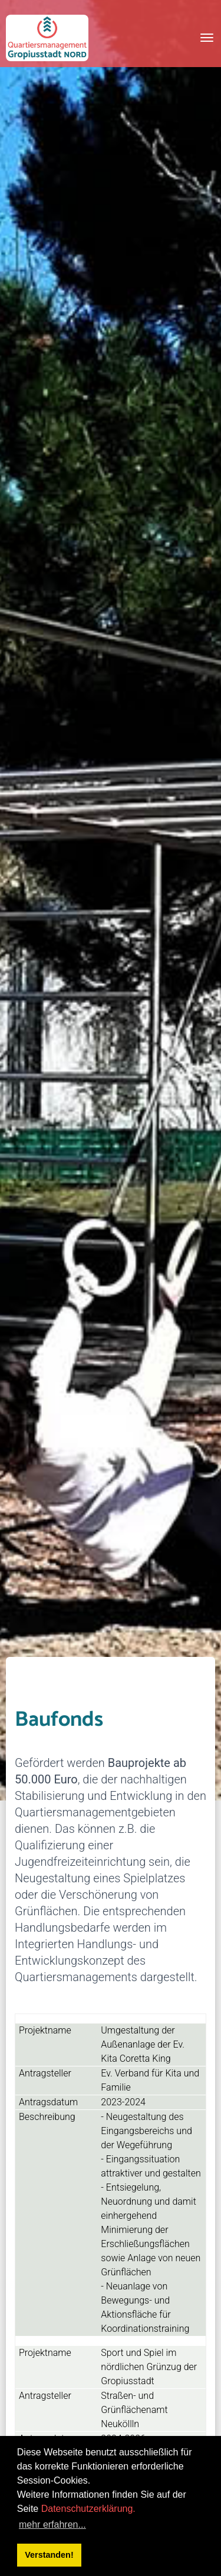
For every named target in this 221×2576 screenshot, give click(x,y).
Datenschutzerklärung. (88, 2509)
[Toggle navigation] (207, 38)
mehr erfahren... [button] (52, 2525)
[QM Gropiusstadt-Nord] (47, 38)
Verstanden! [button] (49, 2555)
